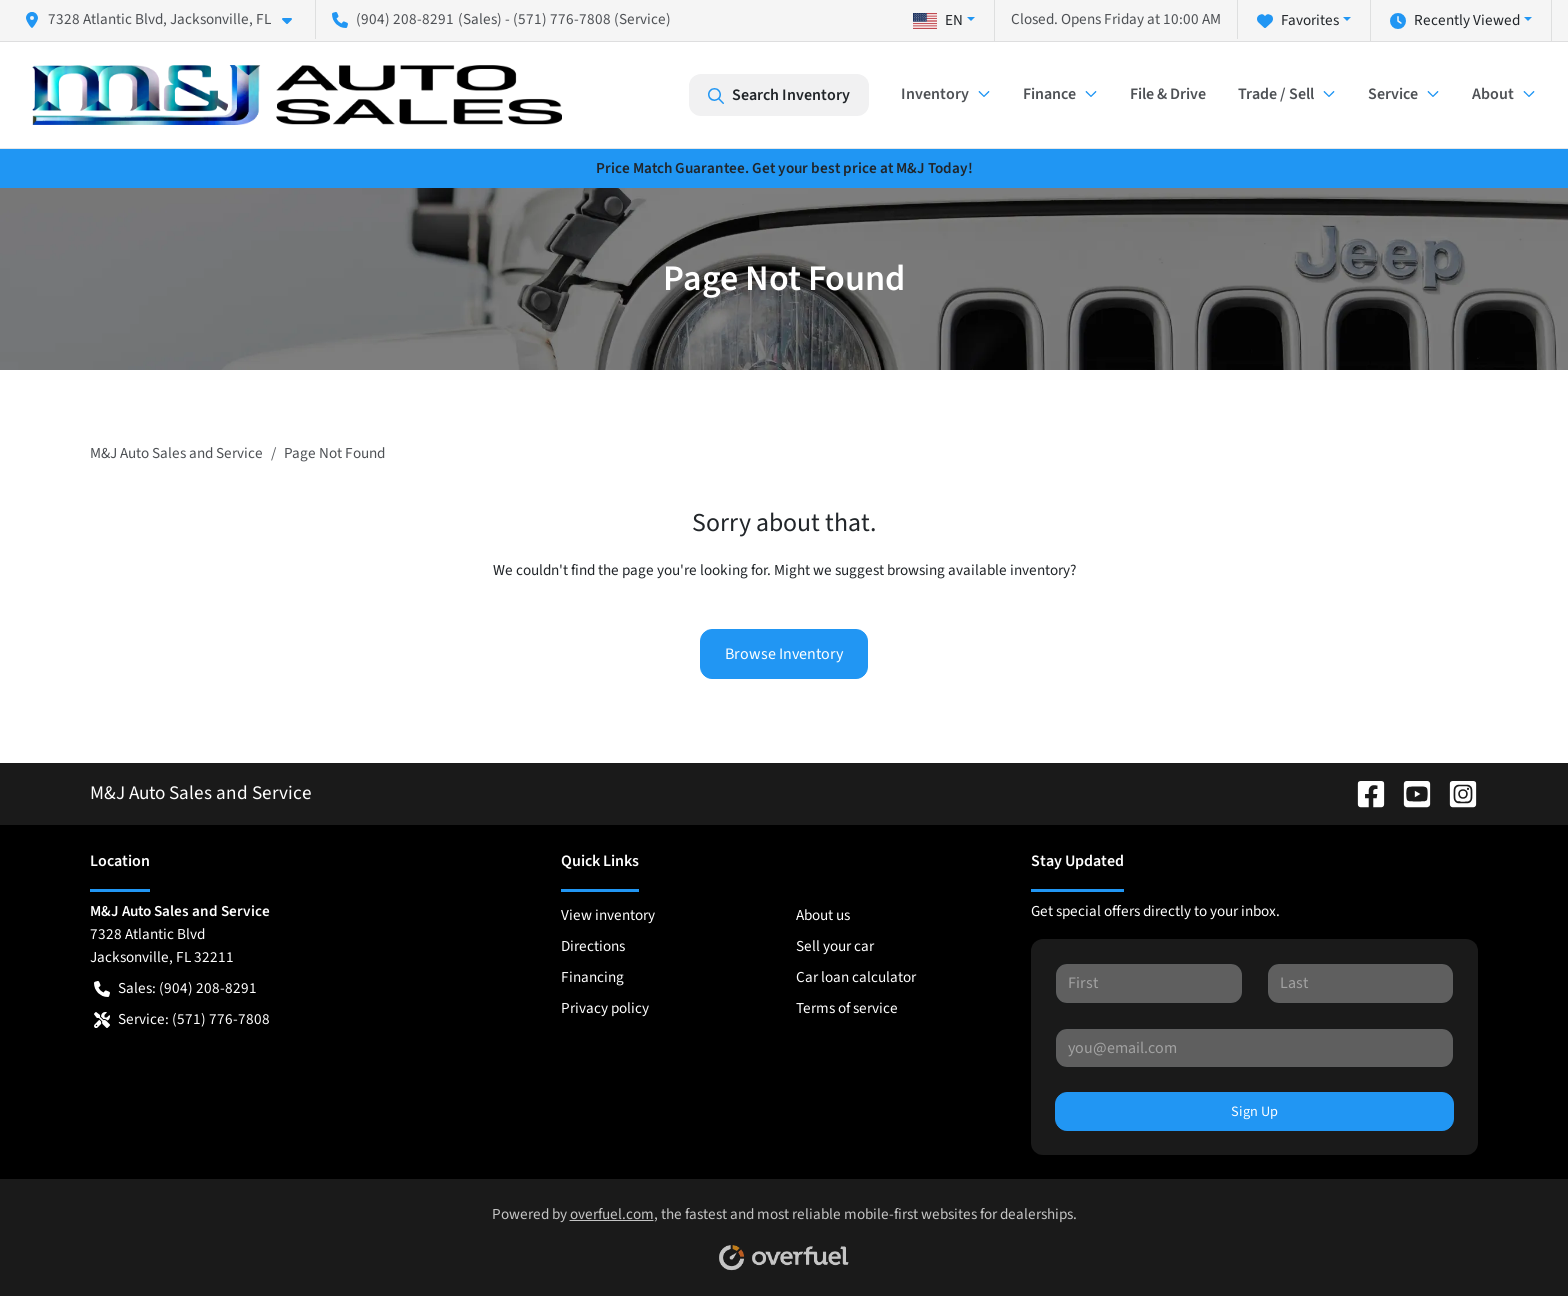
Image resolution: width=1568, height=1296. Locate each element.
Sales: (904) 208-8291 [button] (175, 988)
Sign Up (1254, 1111)
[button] (166, 19)
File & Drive (1168, 94)
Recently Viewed (1455, 20)
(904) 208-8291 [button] (393, 19)
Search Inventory (779, 95)
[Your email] (1254, 1048)
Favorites (1298, 20)
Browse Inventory (784, 654)
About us (823, 915)
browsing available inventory (978, 570)
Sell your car (835, 946)
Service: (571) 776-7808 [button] (182, 1019)
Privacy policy (605, 1008)
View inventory (608, 915)
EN (938, 20)
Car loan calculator (856, 977)
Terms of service (847, 1008)
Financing (592, 977)
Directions (593, 946)
